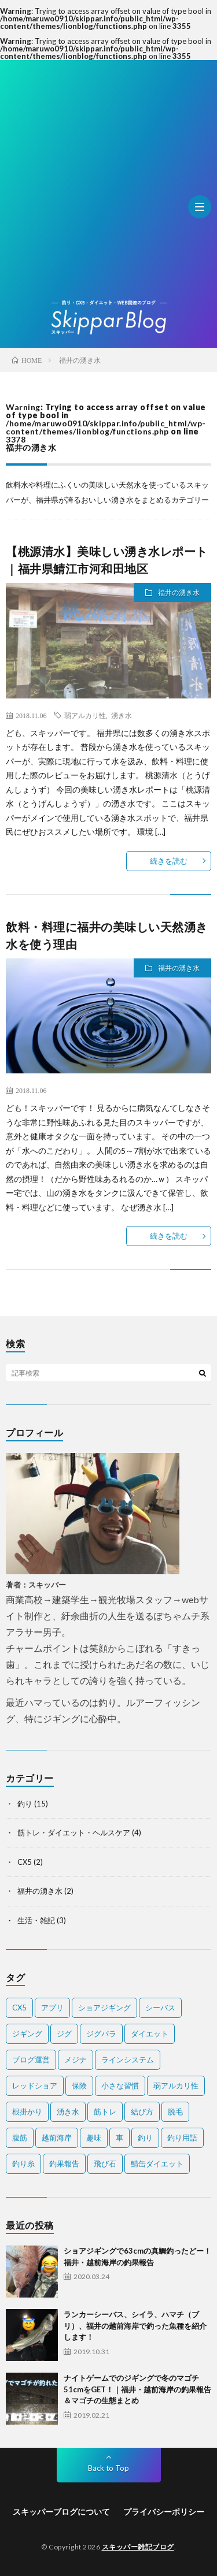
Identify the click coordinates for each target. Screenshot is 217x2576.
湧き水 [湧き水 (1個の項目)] (68, 2111)
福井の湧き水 (179, 592)
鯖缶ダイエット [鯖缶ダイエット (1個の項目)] (157, 2163)
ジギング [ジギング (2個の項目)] (27, 2033)
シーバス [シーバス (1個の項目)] (160, 2007)
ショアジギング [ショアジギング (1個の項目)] (104, 2007)
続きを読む (168, 860)
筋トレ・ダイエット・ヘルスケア (73, 1832)
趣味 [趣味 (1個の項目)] (93, 2137)
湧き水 (121, 715)
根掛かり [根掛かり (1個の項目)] (27, 2111)
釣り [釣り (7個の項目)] (145, 2137)
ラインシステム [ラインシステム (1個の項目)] (127, 2059)
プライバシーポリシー (163, 2511)
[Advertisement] (108, 185)
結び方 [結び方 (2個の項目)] (142, 2111)
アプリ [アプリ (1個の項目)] (52, 2007)
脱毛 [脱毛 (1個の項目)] (175, 2111)
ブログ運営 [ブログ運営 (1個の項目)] (31, 2059)
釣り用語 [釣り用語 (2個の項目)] (182, 2137)
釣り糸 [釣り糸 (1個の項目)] (23, 2163)
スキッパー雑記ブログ (138, 2546)
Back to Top (108, 2468)
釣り (24, 1803)
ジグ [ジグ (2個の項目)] (64, 2033)
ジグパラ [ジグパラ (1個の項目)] (101, 2033)
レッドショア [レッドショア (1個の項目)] (34, 2085)
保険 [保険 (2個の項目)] (79, 2085)
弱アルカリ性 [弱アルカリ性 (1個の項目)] (175, 2085)
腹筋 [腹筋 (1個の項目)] (19, 2137)
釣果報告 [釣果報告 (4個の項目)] (64, 2163)
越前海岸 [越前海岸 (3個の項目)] (57, 2137)
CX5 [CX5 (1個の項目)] (19, 2007)
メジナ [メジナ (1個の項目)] (75, 2059)
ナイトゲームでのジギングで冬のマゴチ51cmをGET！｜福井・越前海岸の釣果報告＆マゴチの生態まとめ (137, 2389)
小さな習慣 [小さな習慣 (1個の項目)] (120, 2085)
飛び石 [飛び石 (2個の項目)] (105, 2163)
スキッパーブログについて (61, 2511)
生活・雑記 (36, 1920)
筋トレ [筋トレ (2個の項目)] (105, 2111)
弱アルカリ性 (85, 715)
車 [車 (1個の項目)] (119, 2137)
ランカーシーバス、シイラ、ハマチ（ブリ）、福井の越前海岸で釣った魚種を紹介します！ (135, 2325)
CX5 (24, 1862)
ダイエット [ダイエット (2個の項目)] (149, 2033)
